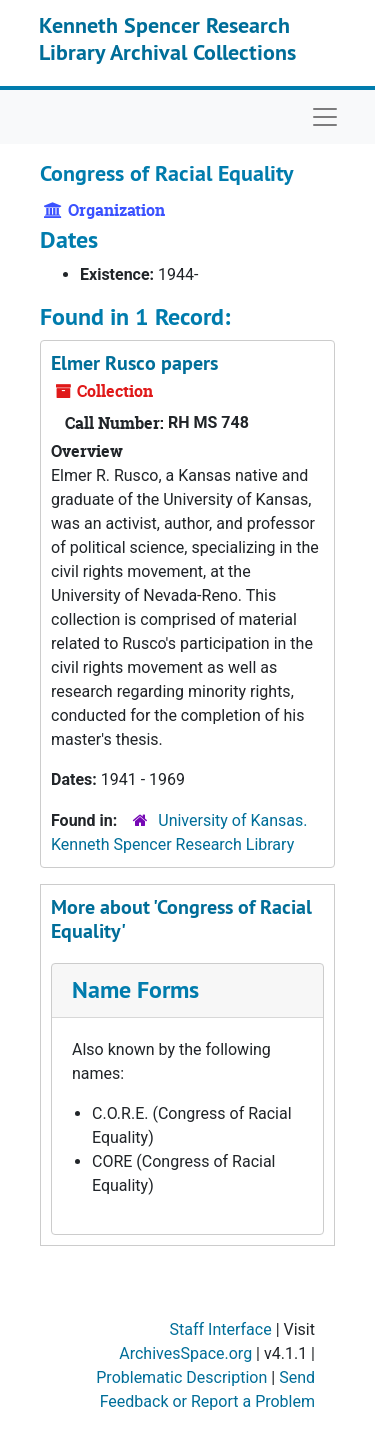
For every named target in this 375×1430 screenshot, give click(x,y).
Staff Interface (221, 1329)
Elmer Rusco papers (134, 363)
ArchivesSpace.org (185, 1353)
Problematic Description (181, 1377)
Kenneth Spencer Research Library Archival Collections (167, 38)
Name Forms (135, 989)
